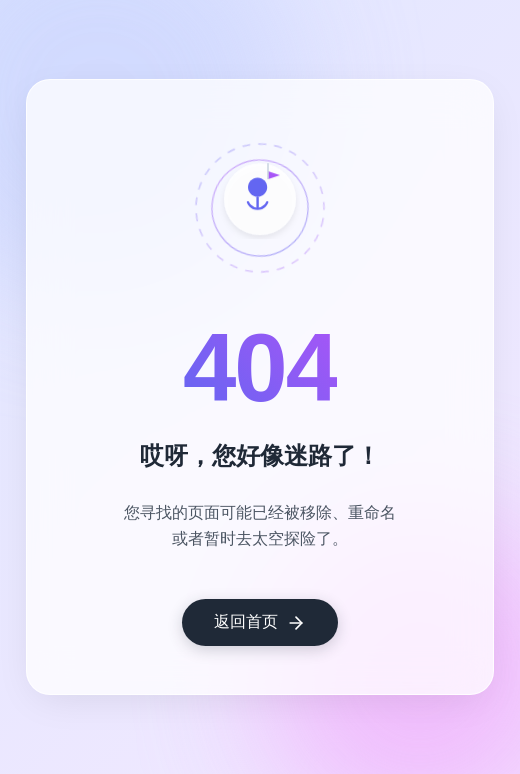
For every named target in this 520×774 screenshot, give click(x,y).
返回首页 (260, 623)
